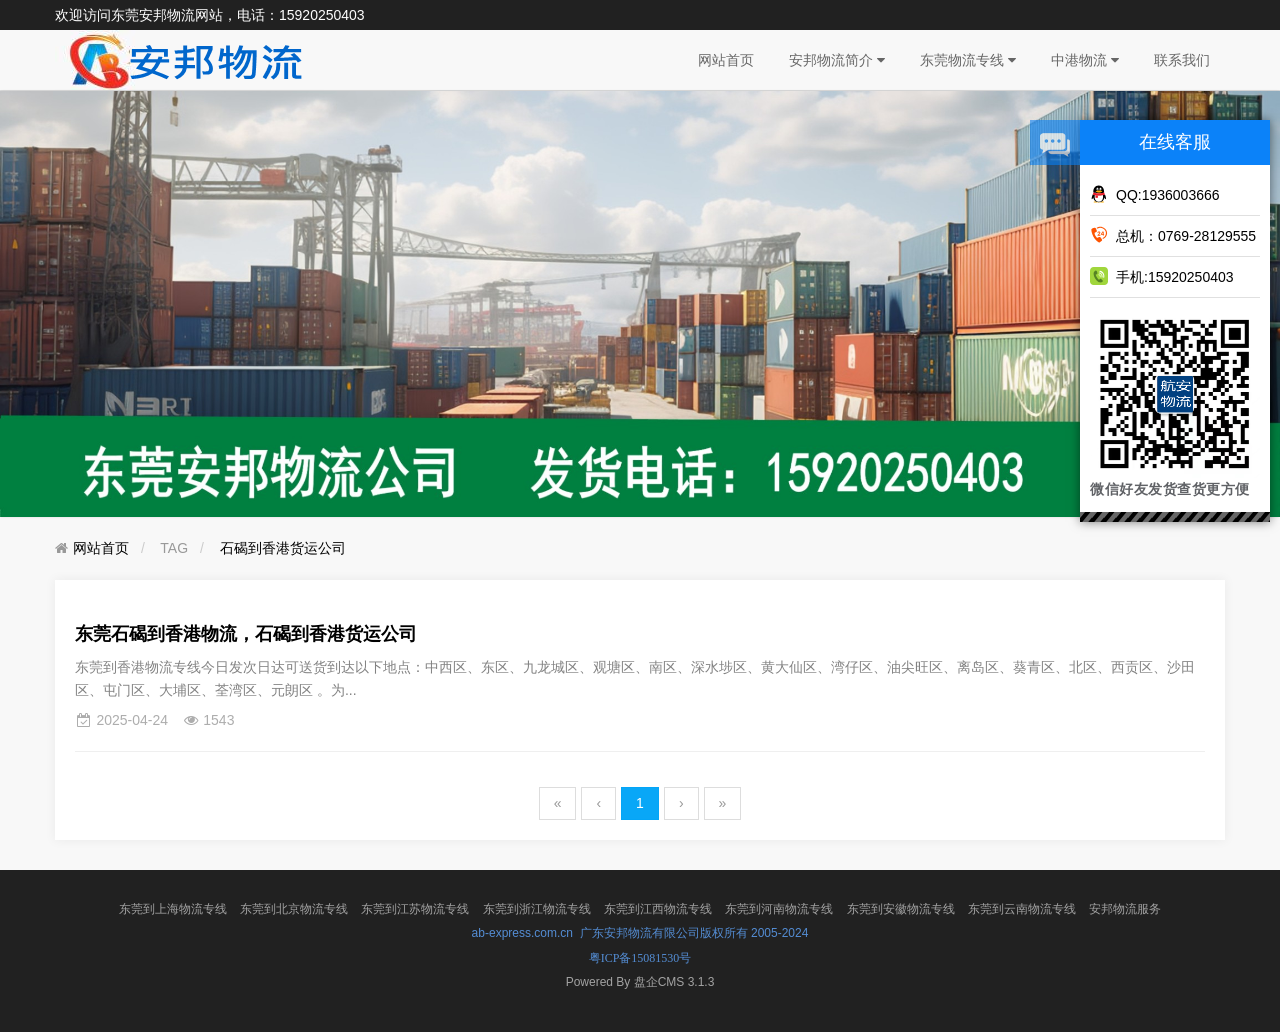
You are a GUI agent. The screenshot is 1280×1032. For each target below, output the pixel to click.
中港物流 (1085, 60)
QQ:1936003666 (1155, 194)
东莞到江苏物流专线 (415, 909)
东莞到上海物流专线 (173, 909)
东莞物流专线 (968, 60)
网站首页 (726, 60)
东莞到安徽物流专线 (901, 909)
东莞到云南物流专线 (1022, 909)
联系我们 (1182, 60)
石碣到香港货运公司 (283, 548)
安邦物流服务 (1125, 909)
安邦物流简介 (837, 60)
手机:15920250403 (1162, 276)
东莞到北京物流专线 (294, 909)
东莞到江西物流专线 (658, 909)
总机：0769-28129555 (1173, 235)
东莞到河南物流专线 (779, 909)
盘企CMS (640, 982)
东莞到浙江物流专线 (537, 909)
